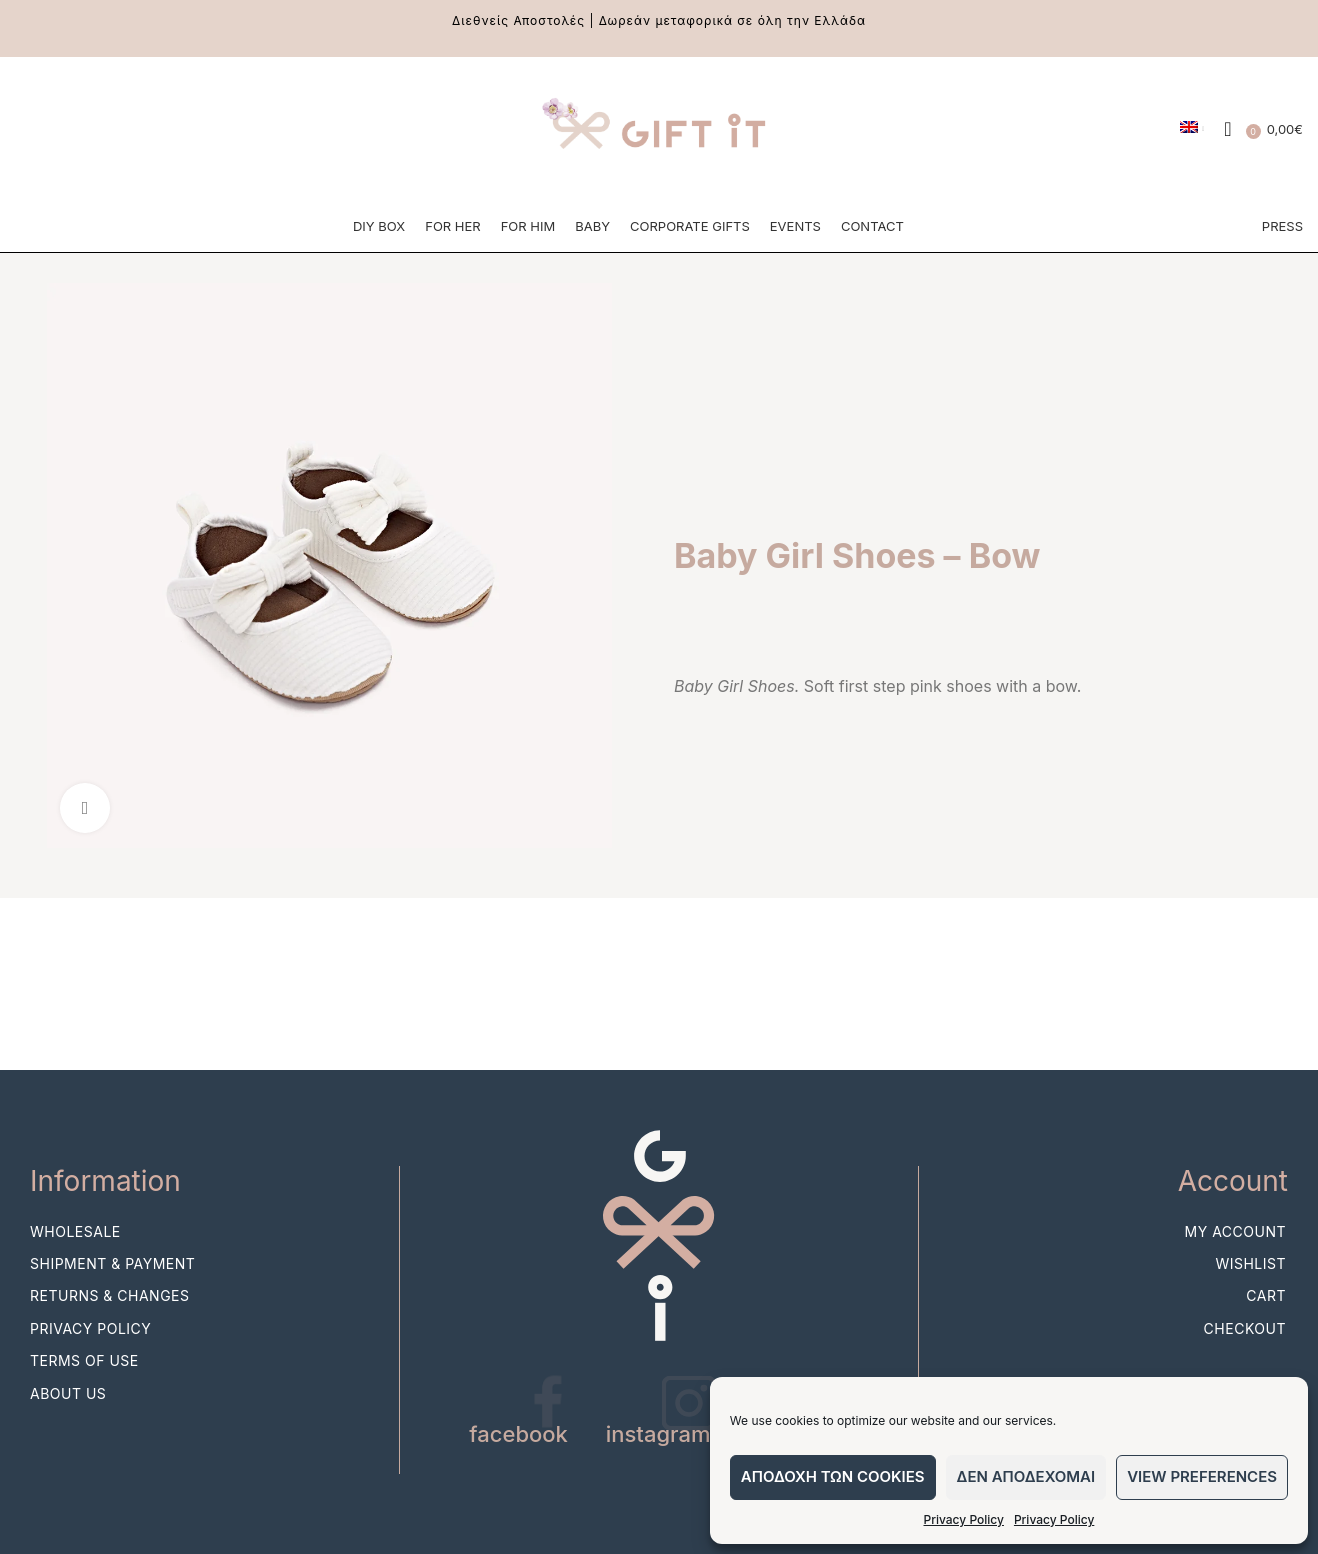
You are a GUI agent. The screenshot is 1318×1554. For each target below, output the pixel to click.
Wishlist (1250, 1266)
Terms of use (84, 1364)
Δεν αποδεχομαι (1026, 1476)
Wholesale (75, 1234)
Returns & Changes (110, 1299)
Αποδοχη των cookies (833, 1476)
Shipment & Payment (112, 1266)
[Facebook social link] (30, 130)
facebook (518, 1437)
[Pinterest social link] (106, 130)
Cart (1266, 1299)
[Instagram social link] (68, 130)
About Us (68, 1396)
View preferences (1202, 1476)
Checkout (1245, 1331)
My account (1235, 1234)
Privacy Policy (964, 1519)
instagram (658, 1437)
